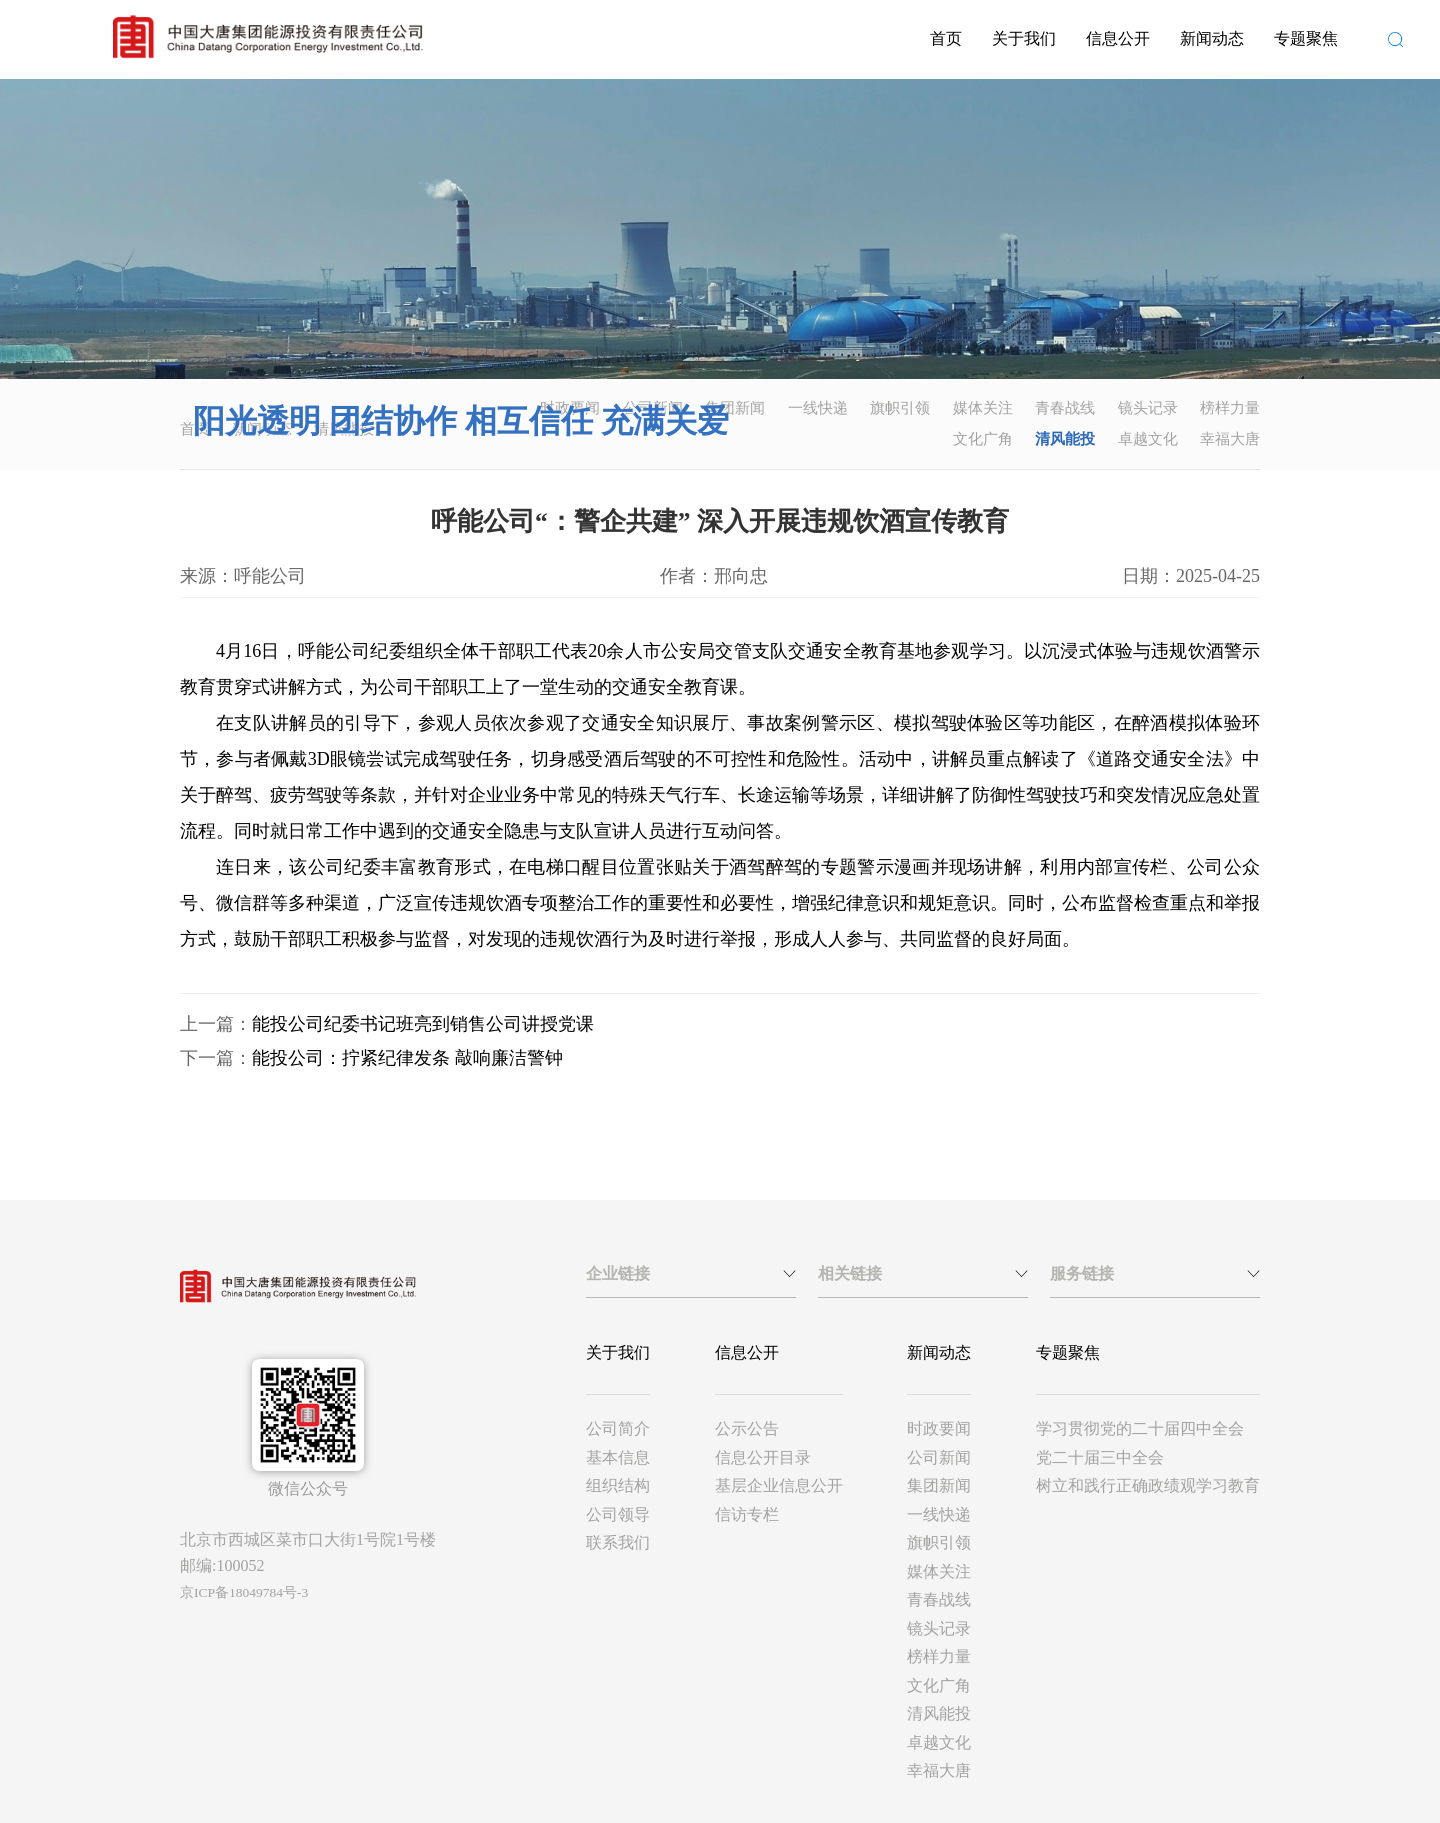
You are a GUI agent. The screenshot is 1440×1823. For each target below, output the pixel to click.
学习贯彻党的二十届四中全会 (1140, 1428)
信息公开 (1118, 38)
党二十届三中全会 (1100, 1457)
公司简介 (618, 1428)
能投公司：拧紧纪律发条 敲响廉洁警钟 (407, 1058)
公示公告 (747, 1428)
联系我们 (618, 1542)
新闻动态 (1212, 38)
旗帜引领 (900, 408)
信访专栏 (747, 1514)
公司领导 (618, 1514)
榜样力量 (1230, 408)
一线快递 (818, 408)
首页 (946, 38)
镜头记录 (1148, 408)
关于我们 (1024, 38)
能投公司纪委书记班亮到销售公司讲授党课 (423, 1024)
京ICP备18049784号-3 (244, 1592)
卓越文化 (1148, 439)
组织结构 (618, 1485)
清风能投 (1065, 439)
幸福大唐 (1230, 439)
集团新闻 (735, 408)
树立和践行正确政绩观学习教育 (1148, 1485)
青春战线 (1065, 408)
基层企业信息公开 (779, 1485)
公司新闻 (939, 1457)
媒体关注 (983, 408)
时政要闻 (939, 1428)
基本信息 (618, 1457)
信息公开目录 (763, 1457)
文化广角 (983, 439)
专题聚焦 (1306, 38)
